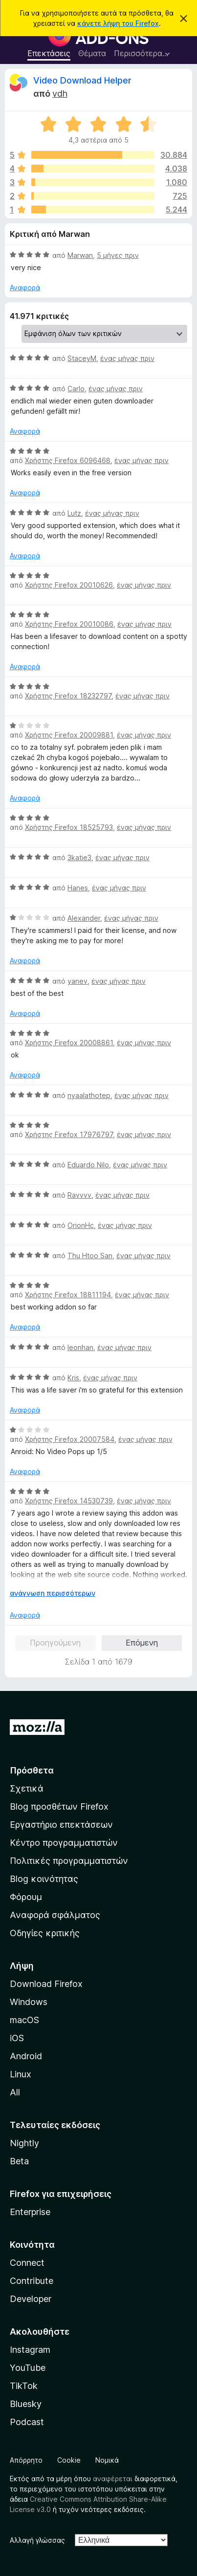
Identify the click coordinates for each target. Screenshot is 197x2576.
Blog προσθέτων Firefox (59, 1806)
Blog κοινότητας (44, 1879)
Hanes (77, 888)
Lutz (74, 513)
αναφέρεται (112, 2478)
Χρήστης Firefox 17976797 (69, 1134)
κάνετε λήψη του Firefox (118, 23)
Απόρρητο (26, 2460)
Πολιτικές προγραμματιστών (69, 1861)
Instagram (30, 2349)
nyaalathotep (88, 1095)
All (15, 2092)
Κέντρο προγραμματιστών (64, 1842)
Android (26, 2056)
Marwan (80, 255)
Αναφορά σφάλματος (55, 1915)
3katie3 (79, 857)
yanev (77, 981)
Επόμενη (142, 1642)
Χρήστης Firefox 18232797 (68, 696)
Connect (27, 2263)
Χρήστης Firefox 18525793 (69, 827)
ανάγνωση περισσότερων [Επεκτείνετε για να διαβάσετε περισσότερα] (52, 1593)
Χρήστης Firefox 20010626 (69, 585)
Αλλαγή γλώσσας (37, 2540)
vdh (59, 93)
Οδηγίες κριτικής (45, 1933)
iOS (17, 2038)
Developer (30, 2299)
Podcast (27, 2422)
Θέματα (92, 53)
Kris (73, 1377)
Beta (19, 2161)
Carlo (76, 388)
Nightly (24, 2143)
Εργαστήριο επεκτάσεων (61, 1824)
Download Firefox (46, 1984)
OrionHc (80, 1225)
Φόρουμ (26, 1897)
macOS (24, 2020)
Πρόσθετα (32, 1770)
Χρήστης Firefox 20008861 (69, 1042)
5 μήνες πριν (118, 255)
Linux (20, 2074)
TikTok (24, 2386)
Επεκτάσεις (48, 53)
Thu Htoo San (89, 1255)
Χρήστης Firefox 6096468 (67, 460)
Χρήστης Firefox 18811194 (68, 1294)
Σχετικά (27, 1788)
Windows (28, 2002)
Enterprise (30, 2212)
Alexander (83, 918)
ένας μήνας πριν (127, 358)
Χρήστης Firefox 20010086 (69, 624)
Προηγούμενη (55, 1642)
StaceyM (81, 358)
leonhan (80, 1347)
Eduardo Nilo (88, 1165)
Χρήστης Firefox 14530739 (69, 1501)
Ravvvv (79, 1195)
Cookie (69, 2460)
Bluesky (26, 2404)
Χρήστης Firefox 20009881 (69, 735)
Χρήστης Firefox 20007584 (69, 1439)
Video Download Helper (82, 80)
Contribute (31, 2281)
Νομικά (107, 2460)
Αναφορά (25, 287)
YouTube (27, 2368)
